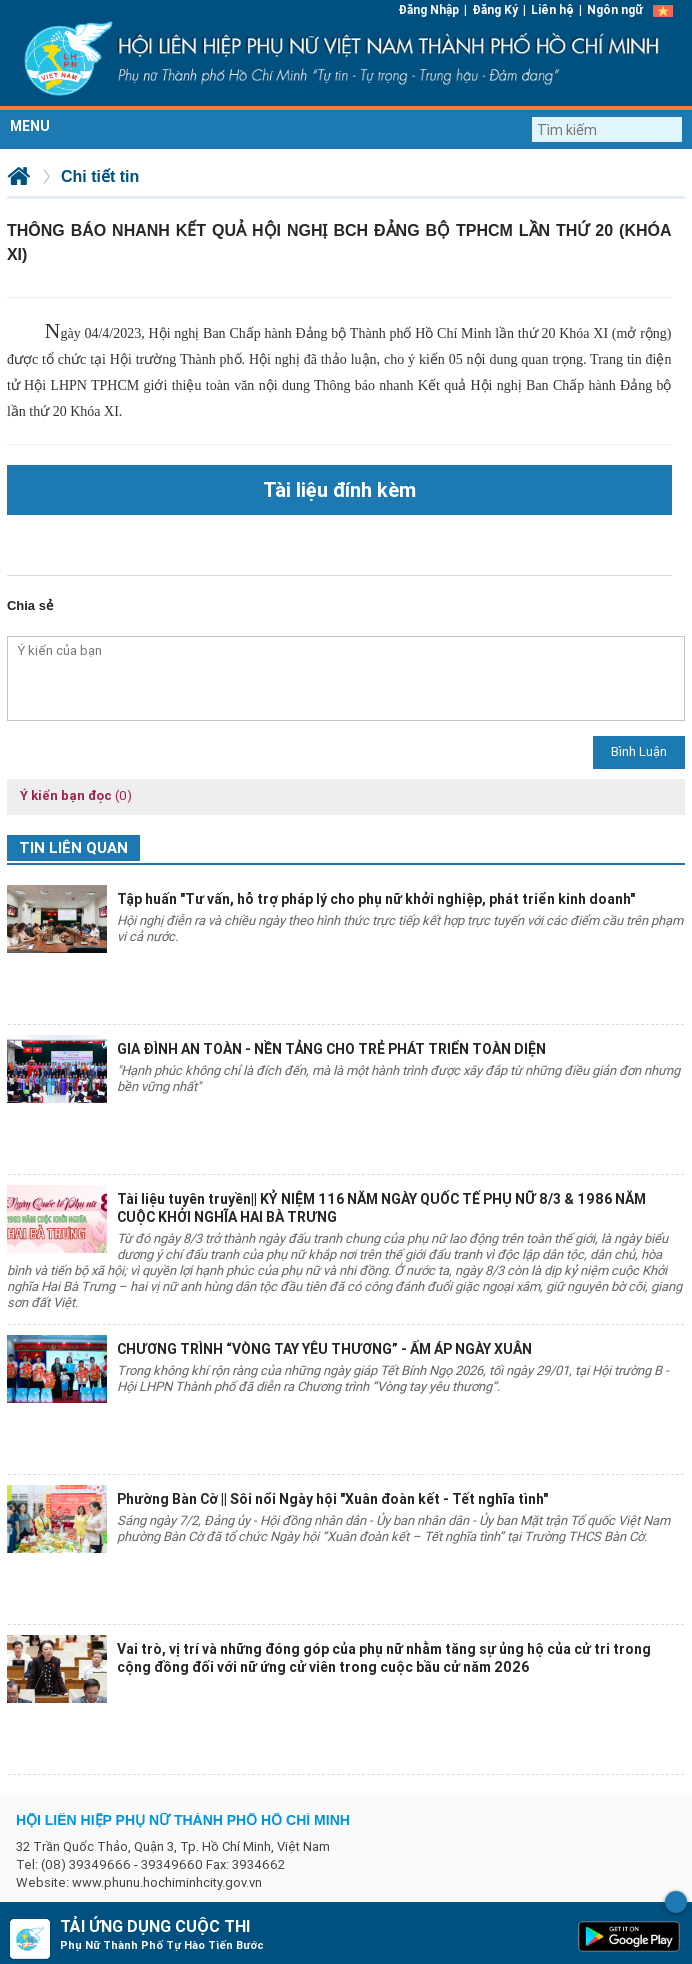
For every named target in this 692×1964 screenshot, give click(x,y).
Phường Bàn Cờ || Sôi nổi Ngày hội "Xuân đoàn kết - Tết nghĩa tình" (332, 1499)
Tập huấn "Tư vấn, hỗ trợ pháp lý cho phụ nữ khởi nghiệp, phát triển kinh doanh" (376, 899)
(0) (123, 795)
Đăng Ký (495, 9)
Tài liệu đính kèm (339, 489)
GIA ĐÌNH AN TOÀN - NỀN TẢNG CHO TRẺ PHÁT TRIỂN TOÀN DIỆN (331, 1049)
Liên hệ (552, 9)
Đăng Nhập (428, 9)
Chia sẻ (30, 605)
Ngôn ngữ (615, 9)
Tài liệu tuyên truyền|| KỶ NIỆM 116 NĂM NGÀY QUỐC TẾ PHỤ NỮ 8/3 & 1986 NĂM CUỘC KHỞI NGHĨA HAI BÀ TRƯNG (381, 1208)
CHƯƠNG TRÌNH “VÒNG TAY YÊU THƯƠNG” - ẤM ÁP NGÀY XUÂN (324, 1349)
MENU (30, 126)
